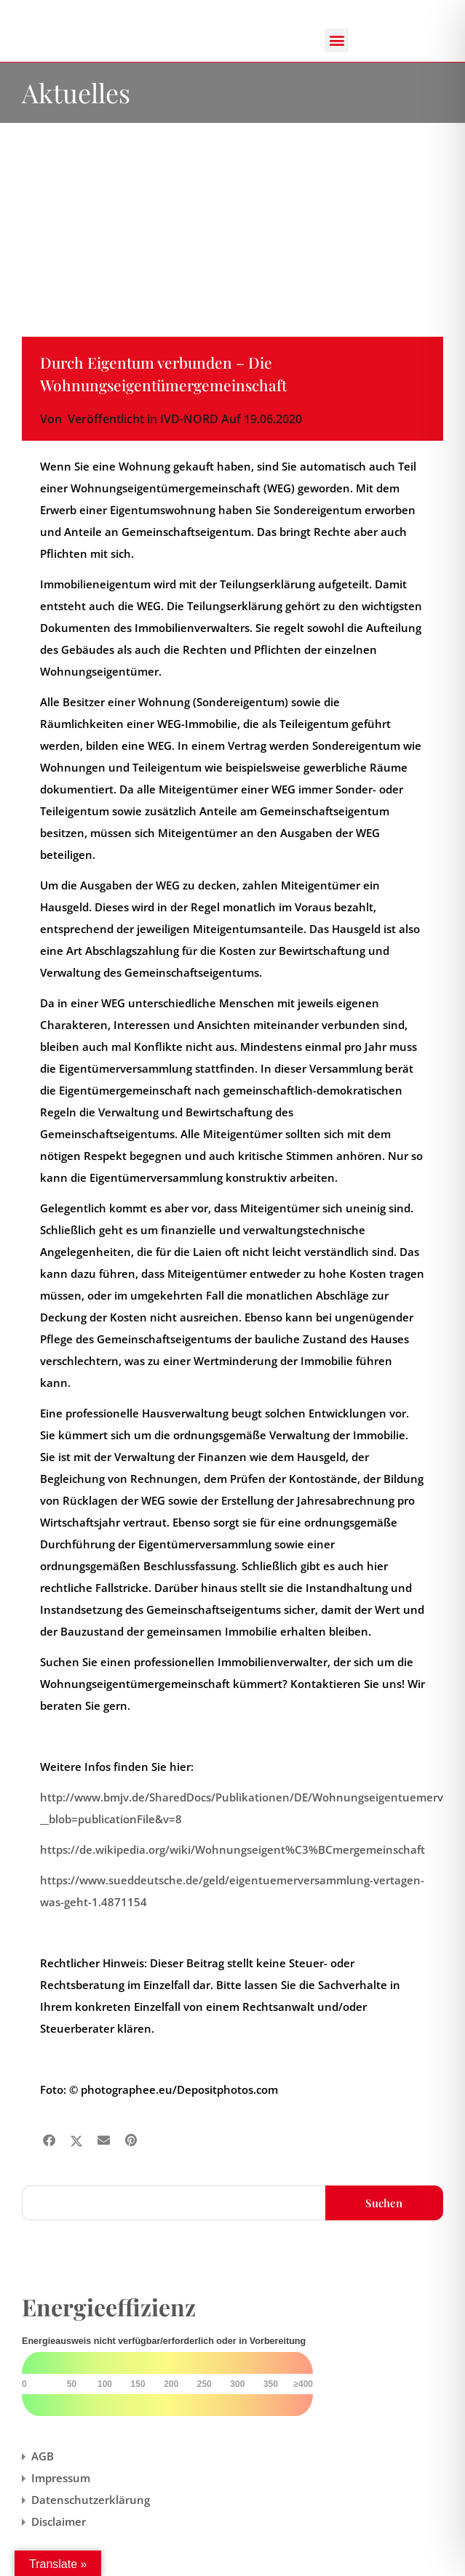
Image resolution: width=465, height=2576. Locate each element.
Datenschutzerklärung (90, 2499)
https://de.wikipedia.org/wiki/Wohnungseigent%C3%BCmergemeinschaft (232, 1849)
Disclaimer (58, 2521)
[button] (337, 40)
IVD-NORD (189, 419)
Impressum (60, 2478)
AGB (42, 2456)
